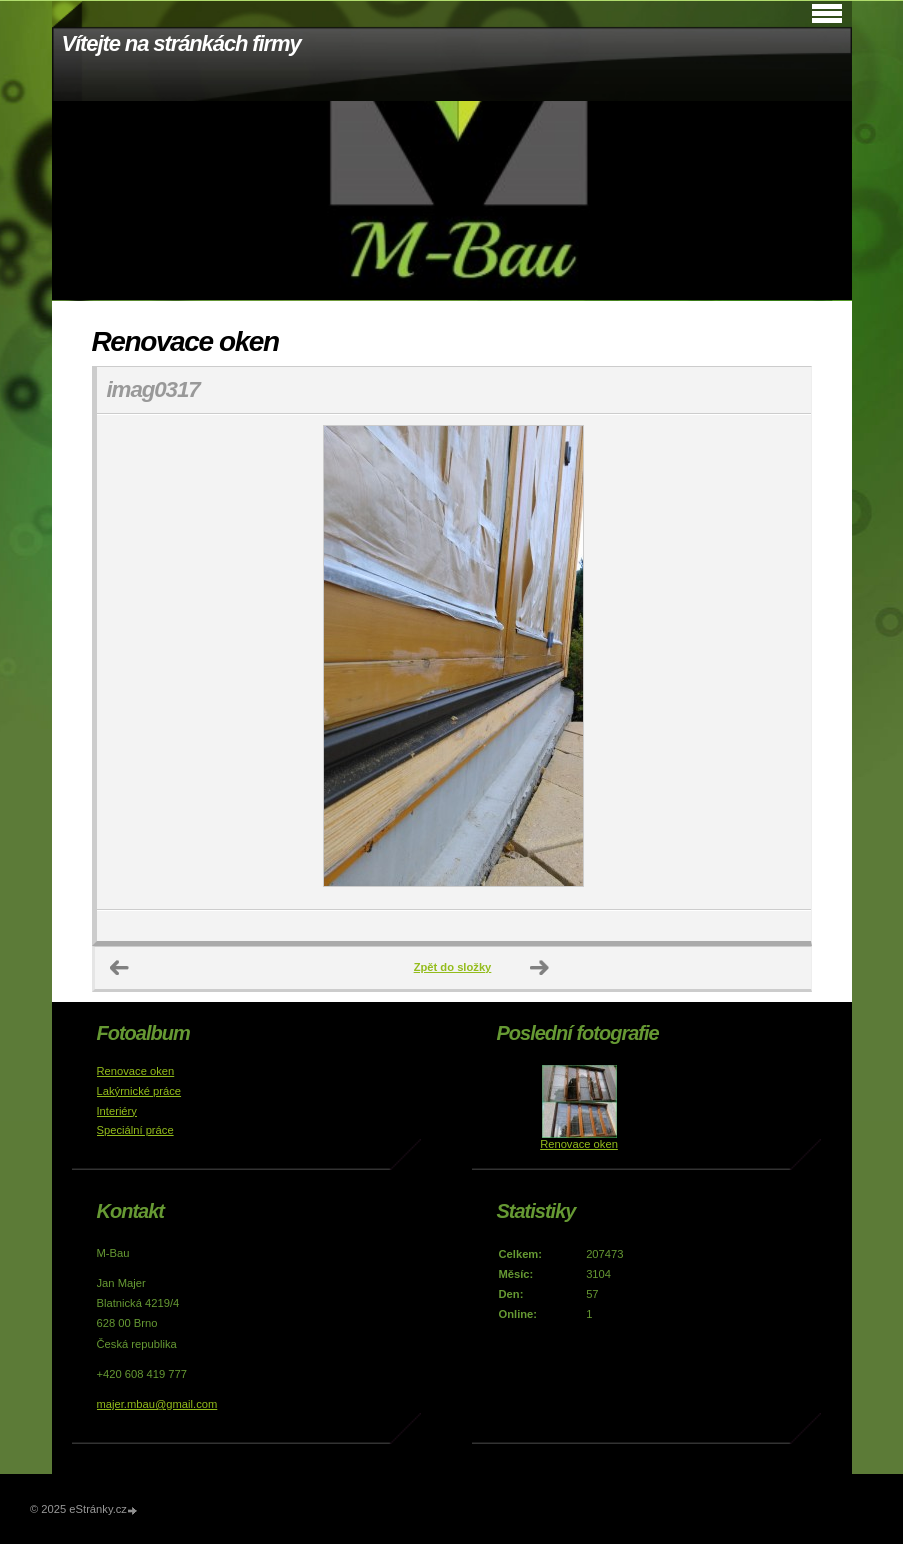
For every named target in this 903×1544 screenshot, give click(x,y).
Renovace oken (136, 1071)
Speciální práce (135, 1130)
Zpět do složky (453, 967)
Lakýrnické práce (139, 1091)
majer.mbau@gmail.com (157, 1404)
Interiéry (117, 1111)
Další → (540, 968)
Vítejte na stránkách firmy (181, 43)
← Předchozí (120, 968)
